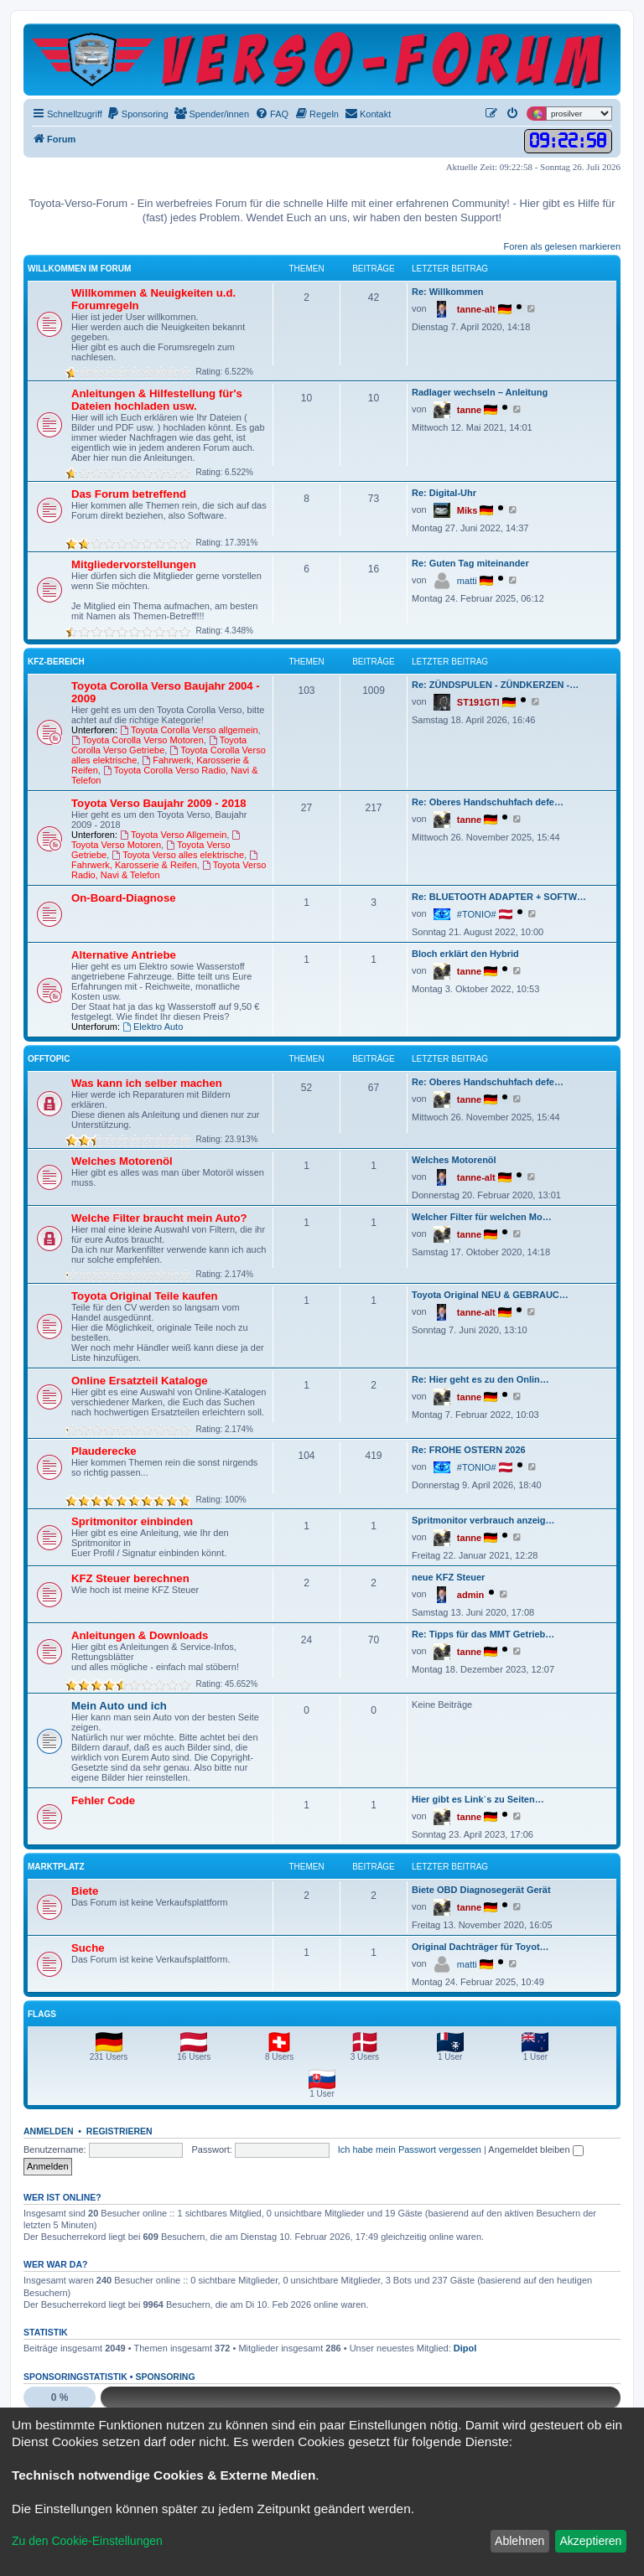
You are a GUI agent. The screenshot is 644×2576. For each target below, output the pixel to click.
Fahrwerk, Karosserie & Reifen (165, 860)
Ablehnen (519, 2541)
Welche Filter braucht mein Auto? (159, 1218)
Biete (84, 1891)
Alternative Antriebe (123, 955)
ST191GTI (478, 702)
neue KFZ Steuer (448, 1577)
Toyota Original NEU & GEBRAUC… (490, 1295)
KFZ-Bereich (56, 661)
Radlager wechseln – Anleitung (480, 392)
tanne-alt (476, 309)
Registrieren (119, 2131)
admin (470, 1595)
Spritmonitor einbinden (132, 1521)
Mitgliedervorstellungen (133, 564)
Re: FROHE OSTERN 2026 (469, 1450)
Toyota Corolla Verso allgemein (188, 730)
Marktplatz (56, 1866)
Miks (467, 510)
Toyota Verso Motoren (156, 840)
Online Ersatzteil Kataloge (139, 1380)
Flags (42, 2014)
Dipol (465, 2348)
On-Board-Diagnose (123, 898)
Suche (88, 1948)
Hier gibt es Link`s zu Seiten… (478, 1799)
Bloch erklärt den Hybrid (465, 954)
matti (467, 581)
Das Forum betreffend (128, 494)
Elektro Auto (152, 1027)
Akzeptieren (590, 2541)
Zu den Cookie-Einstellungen (87, 2541)
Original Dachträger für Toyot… (480, 1947)
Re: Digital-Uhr (444, 493)
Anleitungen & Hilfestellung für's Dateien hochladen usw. (156, 399)
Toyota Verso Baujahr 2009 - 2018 (159, 803)
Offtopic (49, 1058)
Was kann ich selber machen (146, 1083)
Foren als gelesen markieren (562, 246)
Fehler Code (103, 1800)
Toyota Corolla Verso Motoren (137, 740)
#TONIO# (476, 914)
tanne (469, 410)
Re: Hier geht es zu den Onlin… (480, 1379)
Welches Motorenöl (122, 1161)
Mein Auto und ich (119, 1705)
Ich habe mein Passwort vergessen (409, 2149)
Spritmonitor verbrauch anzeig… (483, 1520)
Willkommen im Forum (79, 268)
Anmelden (48, 2131)
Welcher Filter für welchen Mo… (482, 1217)
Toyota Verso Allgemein (173, 835)
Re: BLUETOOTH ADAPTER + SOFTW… (499, 897)
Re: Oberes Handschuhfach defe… (488, 802)
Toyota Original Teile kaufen (144, 1296)
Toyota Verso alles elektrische (178, 855)
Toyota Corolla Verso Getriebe (159, 745)
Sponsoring (165, 2377)
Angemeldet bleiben (535, 2149)
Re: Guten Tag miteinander (470, 563)
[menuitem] (137, 114)
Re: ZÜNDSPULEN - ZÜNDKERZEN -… (495, 685)
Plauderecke (104, 1451)
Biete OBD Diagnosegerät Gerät (481, 1890)
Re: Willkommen (447, 292)
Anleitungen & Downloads (139, 1635)
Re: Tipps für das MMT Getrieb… (483, 1634)
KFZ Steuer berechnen (130, 1578)
